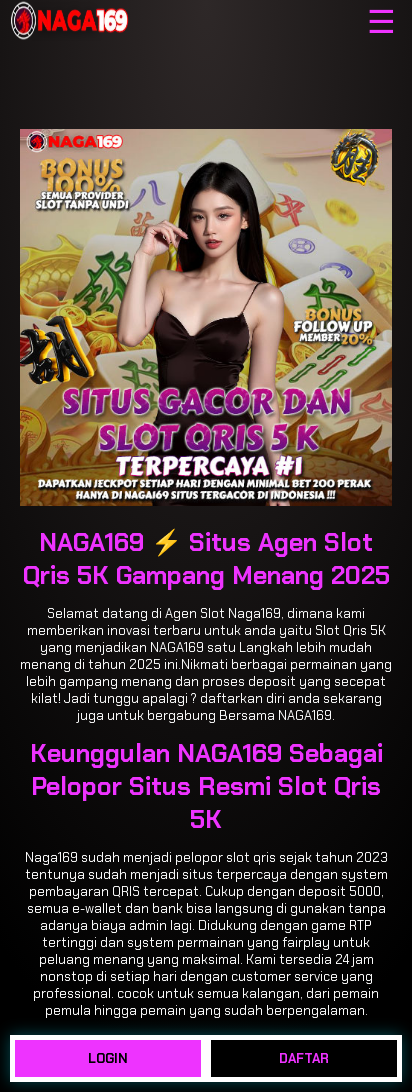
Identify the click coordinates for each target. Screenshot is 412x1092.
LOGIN (108, 1058)
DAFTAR (304, 1058)
